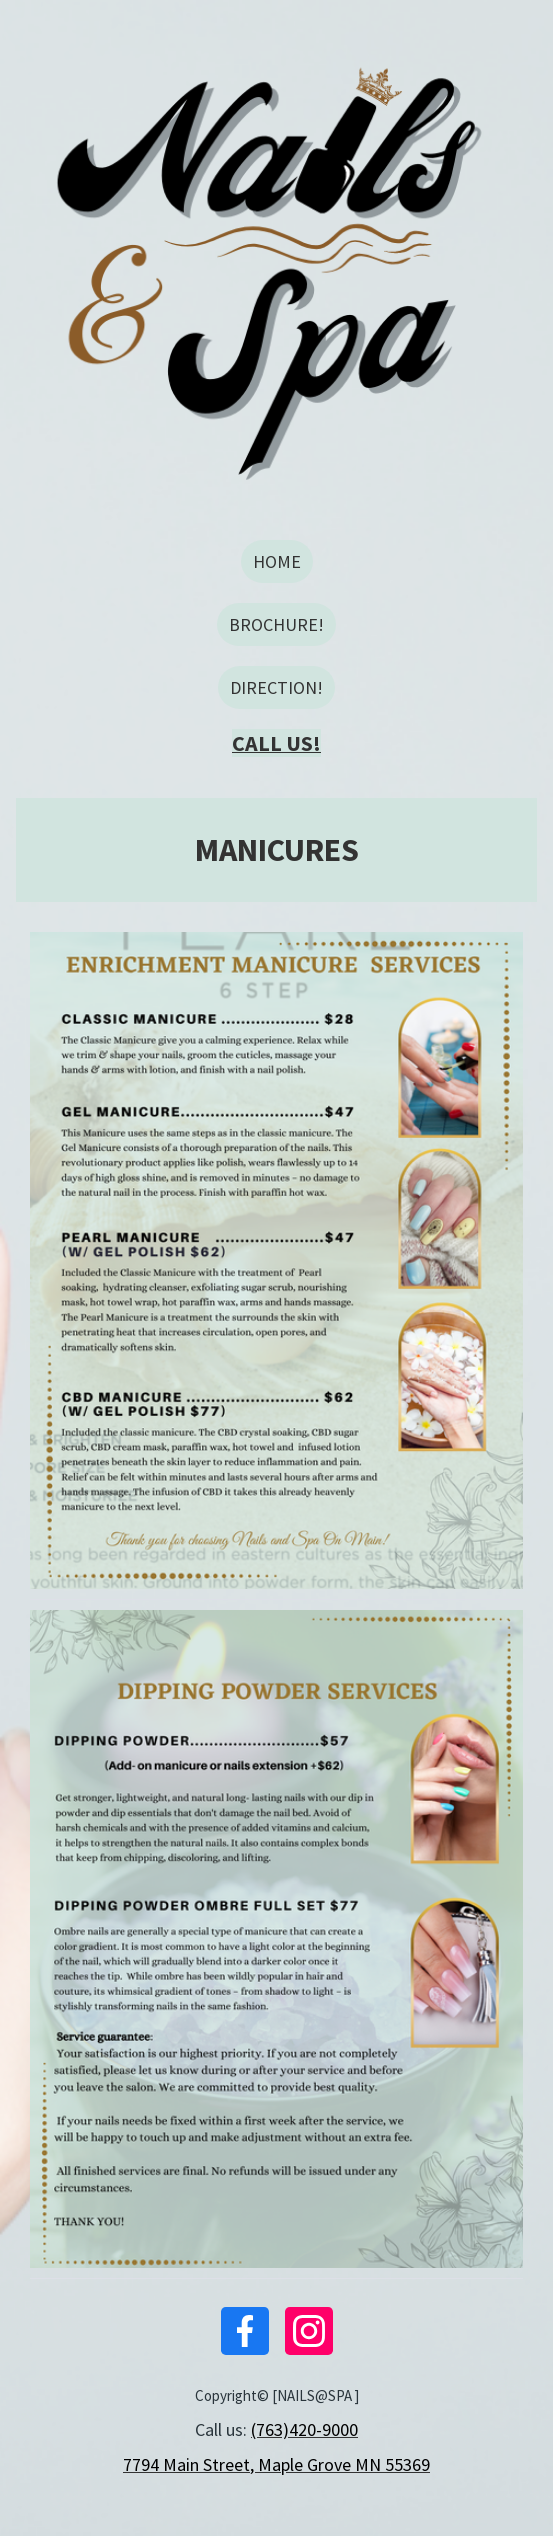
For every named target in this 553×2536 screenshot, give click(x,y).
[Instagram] (309, 2331)
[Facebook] (245, 2331)
